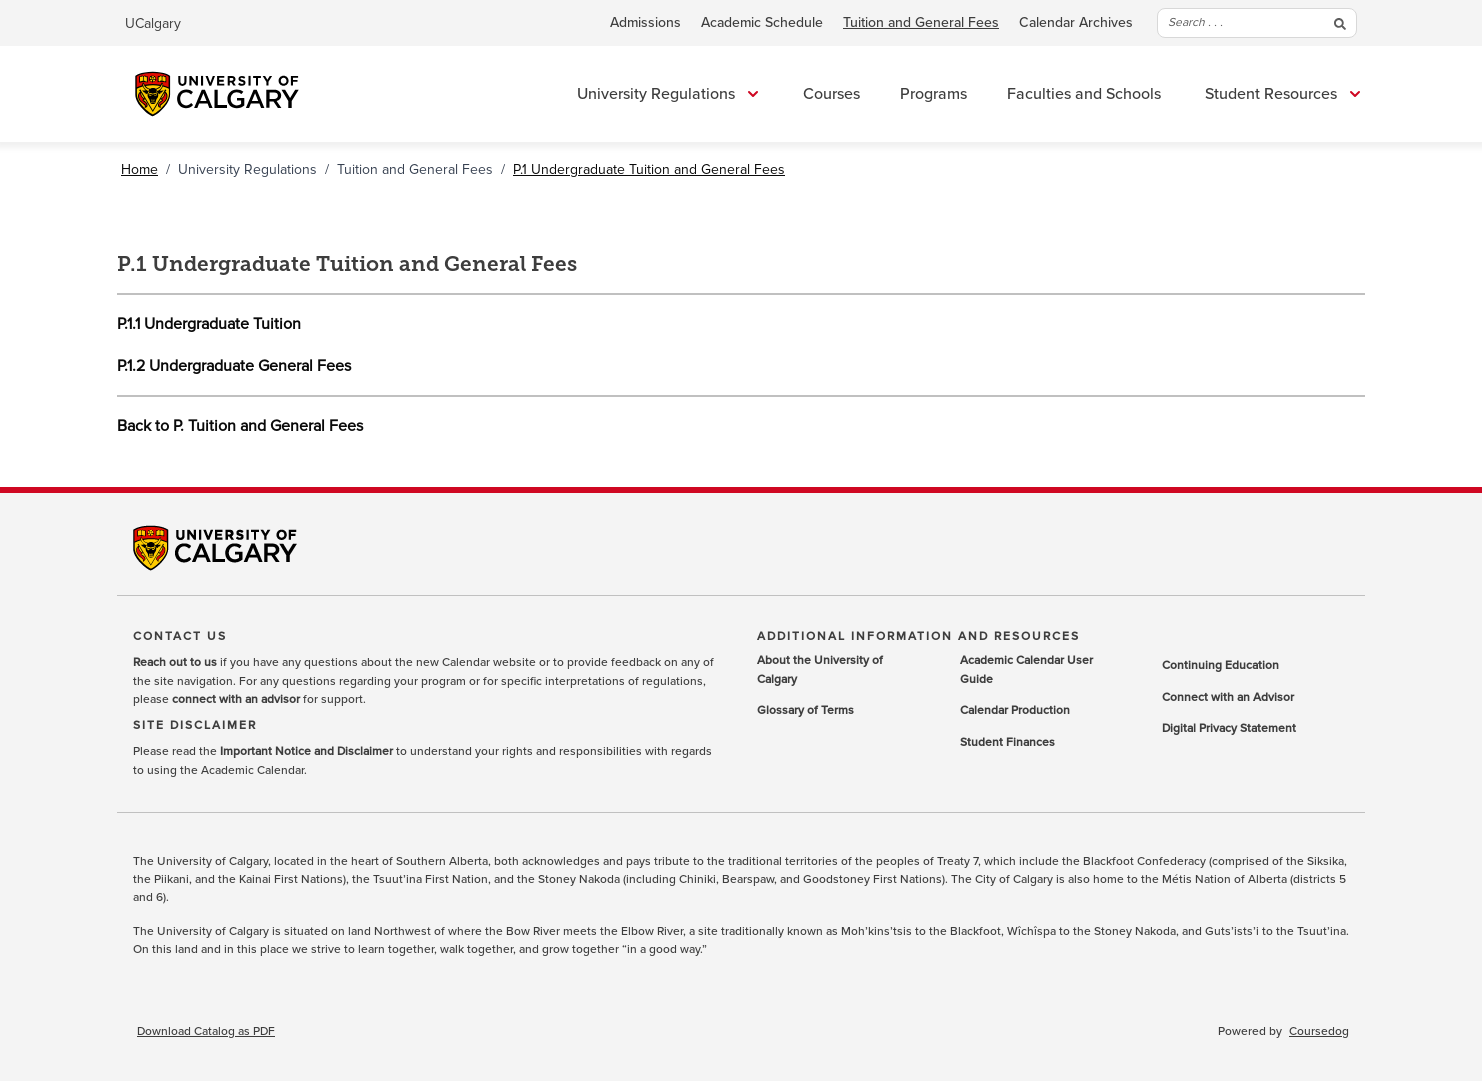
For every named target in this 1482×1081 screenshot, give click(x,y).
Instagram (1284, 540)
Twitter (1184, 540)
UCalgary (153, 23)
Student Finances (1007, 743)
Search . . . (1257, 22)
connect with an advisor (236, 700)
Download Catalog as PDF (206, 1032)
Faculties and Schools (1084, 94)
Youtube (1334, 540)
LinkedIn (1234, 540)
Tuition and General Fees (921, 23)
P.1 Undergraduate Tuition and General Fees (649, 169)
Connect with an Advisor (1228, 698)
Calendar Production (1015, 711)
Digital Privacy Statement (1229, 729)
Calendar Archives (1076, 23)
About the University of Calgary (820, 670)
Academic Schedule (762, 23)
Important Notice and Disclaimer (306, 752)
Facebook (1134, 540)
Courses (831, 94)
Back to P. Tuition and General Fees (240, 426)
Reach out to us (175, 663)
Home (139, 169)
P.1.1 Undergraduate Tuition (209, 324)
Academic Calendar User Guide (1026, 670)
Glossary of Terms (805, 711)
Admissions (645, 23)
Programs (933, 94)
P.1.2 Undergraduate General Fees (234, 366)
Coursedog (1319, 1032)
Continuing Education (1220, 666)
